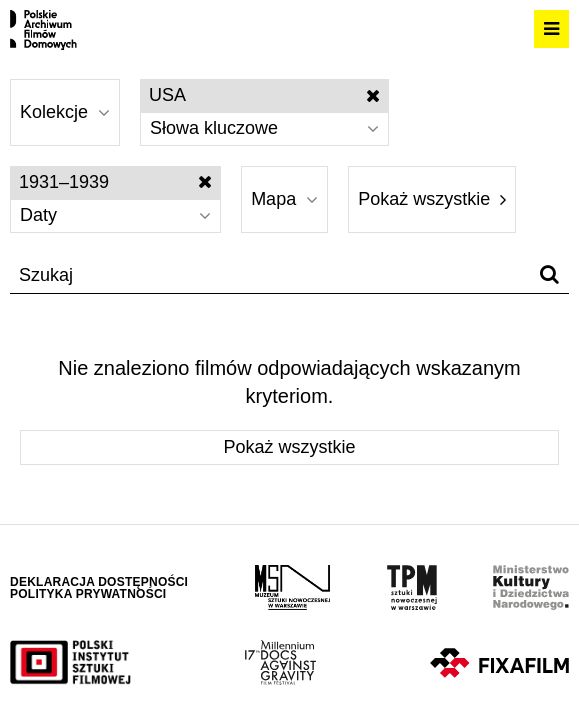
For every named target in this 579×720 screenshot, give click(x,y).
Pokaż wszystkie (432, 199)
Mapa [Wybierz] (284, 199)
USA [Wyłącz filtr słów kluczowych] (264, 95)
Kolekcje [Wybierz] (65, 112)
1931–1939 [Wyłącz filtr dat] (115, 182)
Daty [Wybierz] (115, 215)
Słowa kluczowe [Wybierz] (264, 128)
